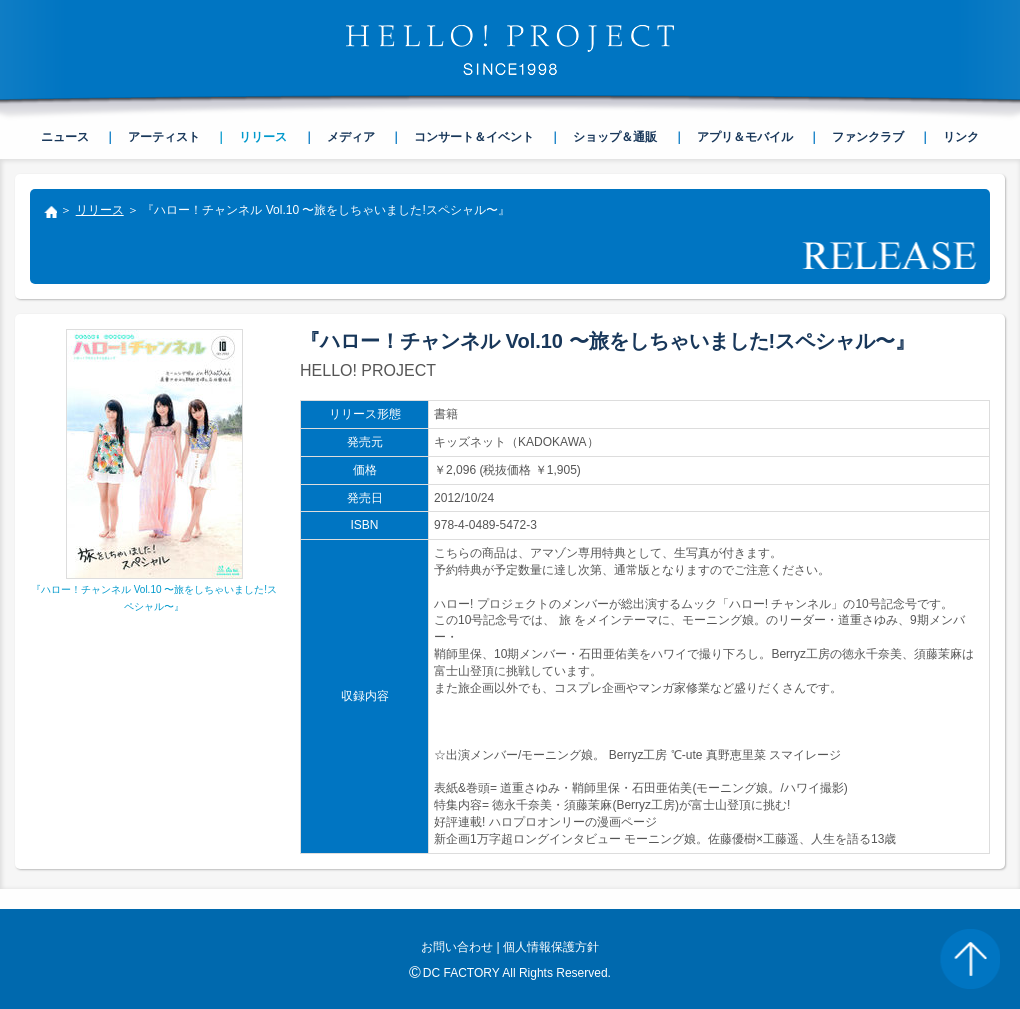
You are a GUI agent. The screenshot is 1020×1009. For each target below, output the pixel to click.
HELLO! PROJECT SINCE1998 (510, 50)
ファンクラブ (868, 137)
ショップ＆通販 (615, 137)
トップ (50, 214)
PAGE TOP (970, 959)
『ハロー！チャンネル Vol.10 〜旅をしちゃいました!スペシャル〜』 (154, 590)
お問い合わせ (457, 947)
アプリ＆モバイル (745, 137)
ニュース (65, 137)
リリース (100, 210)
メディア (351, 137)
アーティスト (164, 137)
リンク (961, 137)
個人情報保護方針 (551, 947)
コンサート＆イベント (474, 137)
